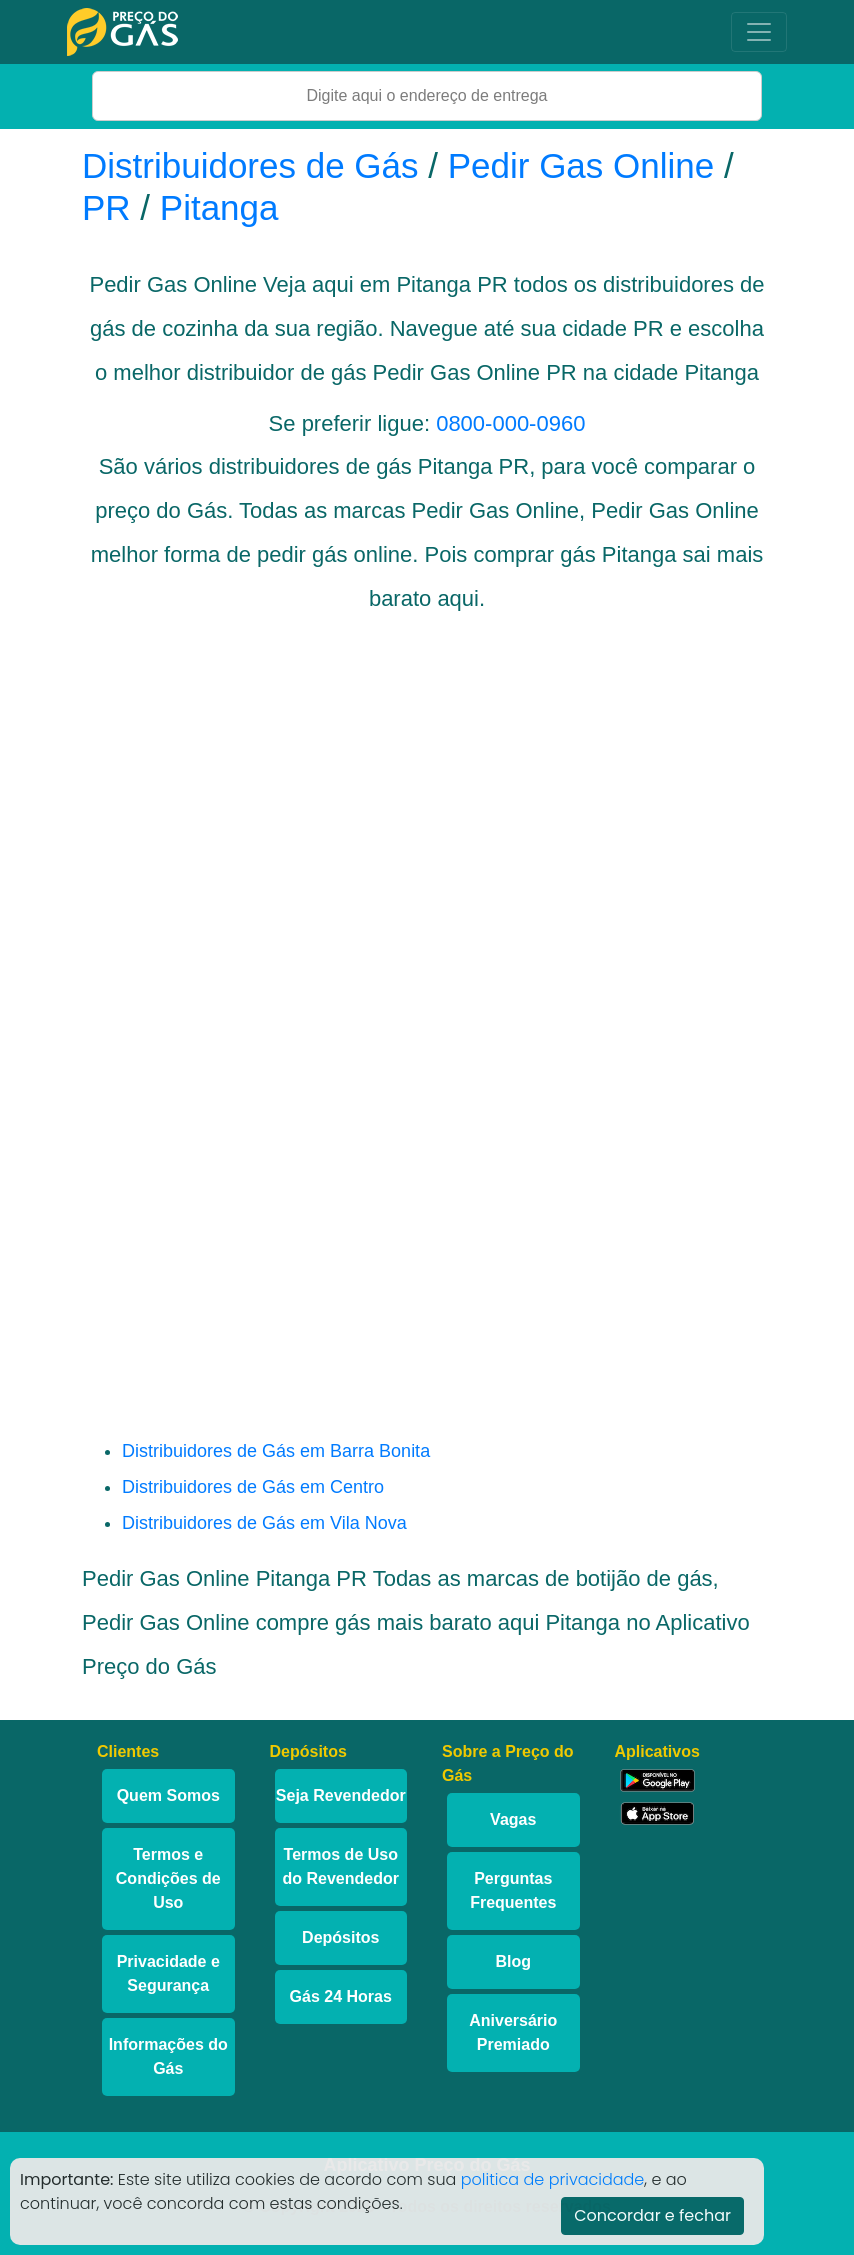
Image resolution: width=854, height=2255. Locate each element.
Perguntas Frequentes (513, 1890)
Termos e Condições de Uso (168, 1878)
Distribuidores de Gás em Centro (253, 1487)
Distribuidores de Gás (255, 165)
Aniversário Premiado (513, 2032)
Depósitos (340, 1937)
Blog (513, 1961)
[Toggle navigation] (759, 32)
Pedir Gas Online (581, 165)
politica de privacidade (553, 2179)
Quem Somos (168, 1795)
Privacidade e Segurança (168, 1973)
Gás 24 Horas (341, 1996)
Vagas (513, 1819)
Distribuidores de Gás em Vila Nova (264, 1523)
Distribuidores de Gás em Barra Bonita (276, 1451)
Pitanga (219, 207)
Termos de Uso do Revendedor (341, 1866)
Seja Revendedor (341, 1795)
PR (106, 207)
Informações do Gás (168, 2056)
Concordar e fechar (652, 2215)
